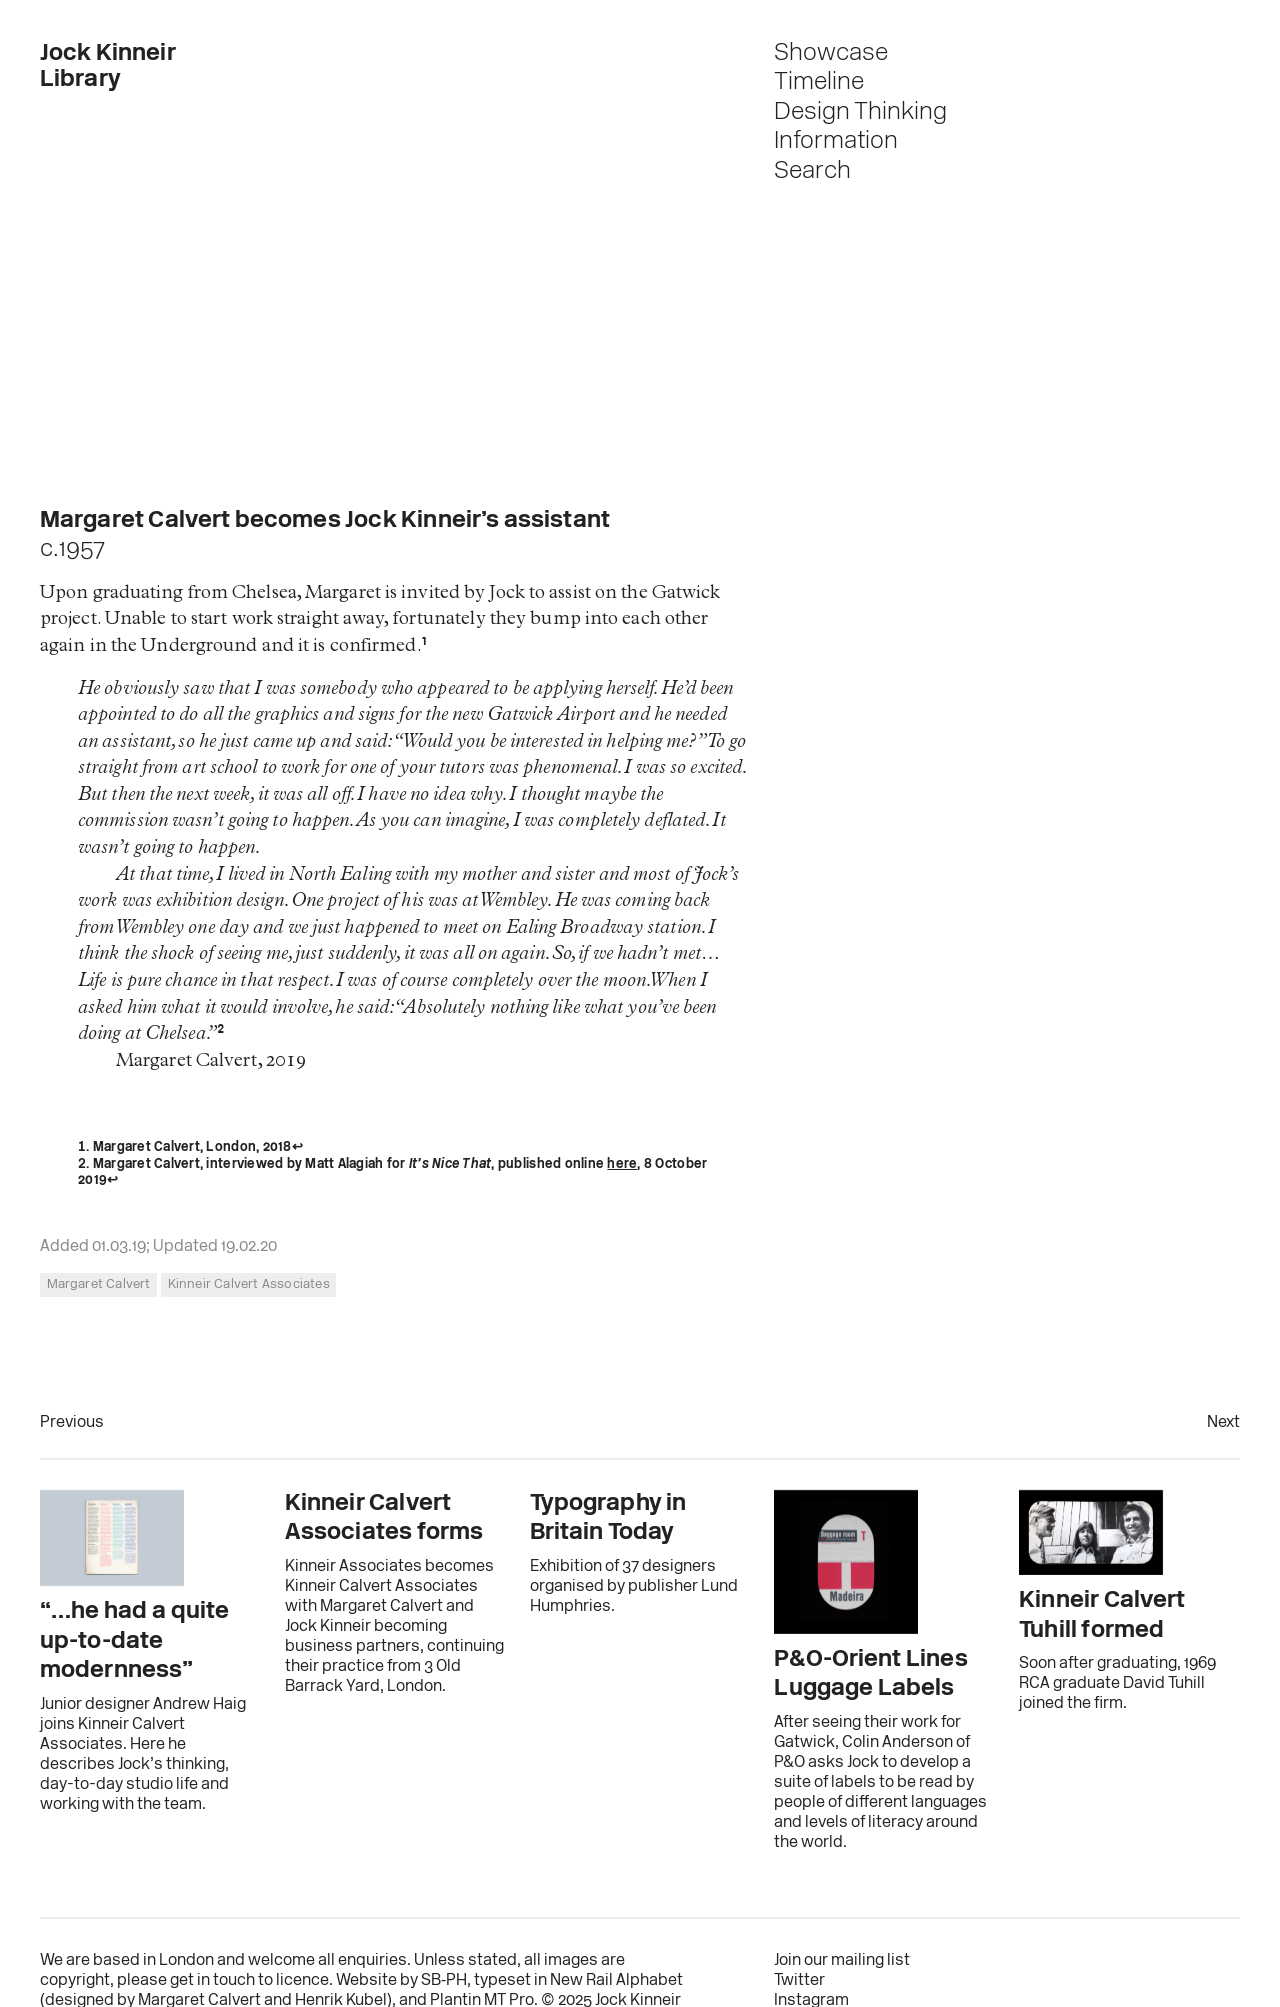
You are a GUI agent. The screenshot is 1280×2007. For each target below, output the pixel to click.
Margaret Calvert (99, 1284)
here (622, 1164)
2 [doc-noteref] (220, 1034)
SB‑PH (444, 1981)
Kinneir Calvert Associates (249, 1284)
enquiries (372, 1961)
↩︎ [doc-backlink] (297, 1147)
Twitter (799, 1981)
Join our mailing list (842, 1961)
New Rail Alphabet (616, 1981)
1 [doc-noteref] (424, 646)
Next (1223, 1423)
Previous (72, 1423)
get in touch (212, 1981)
